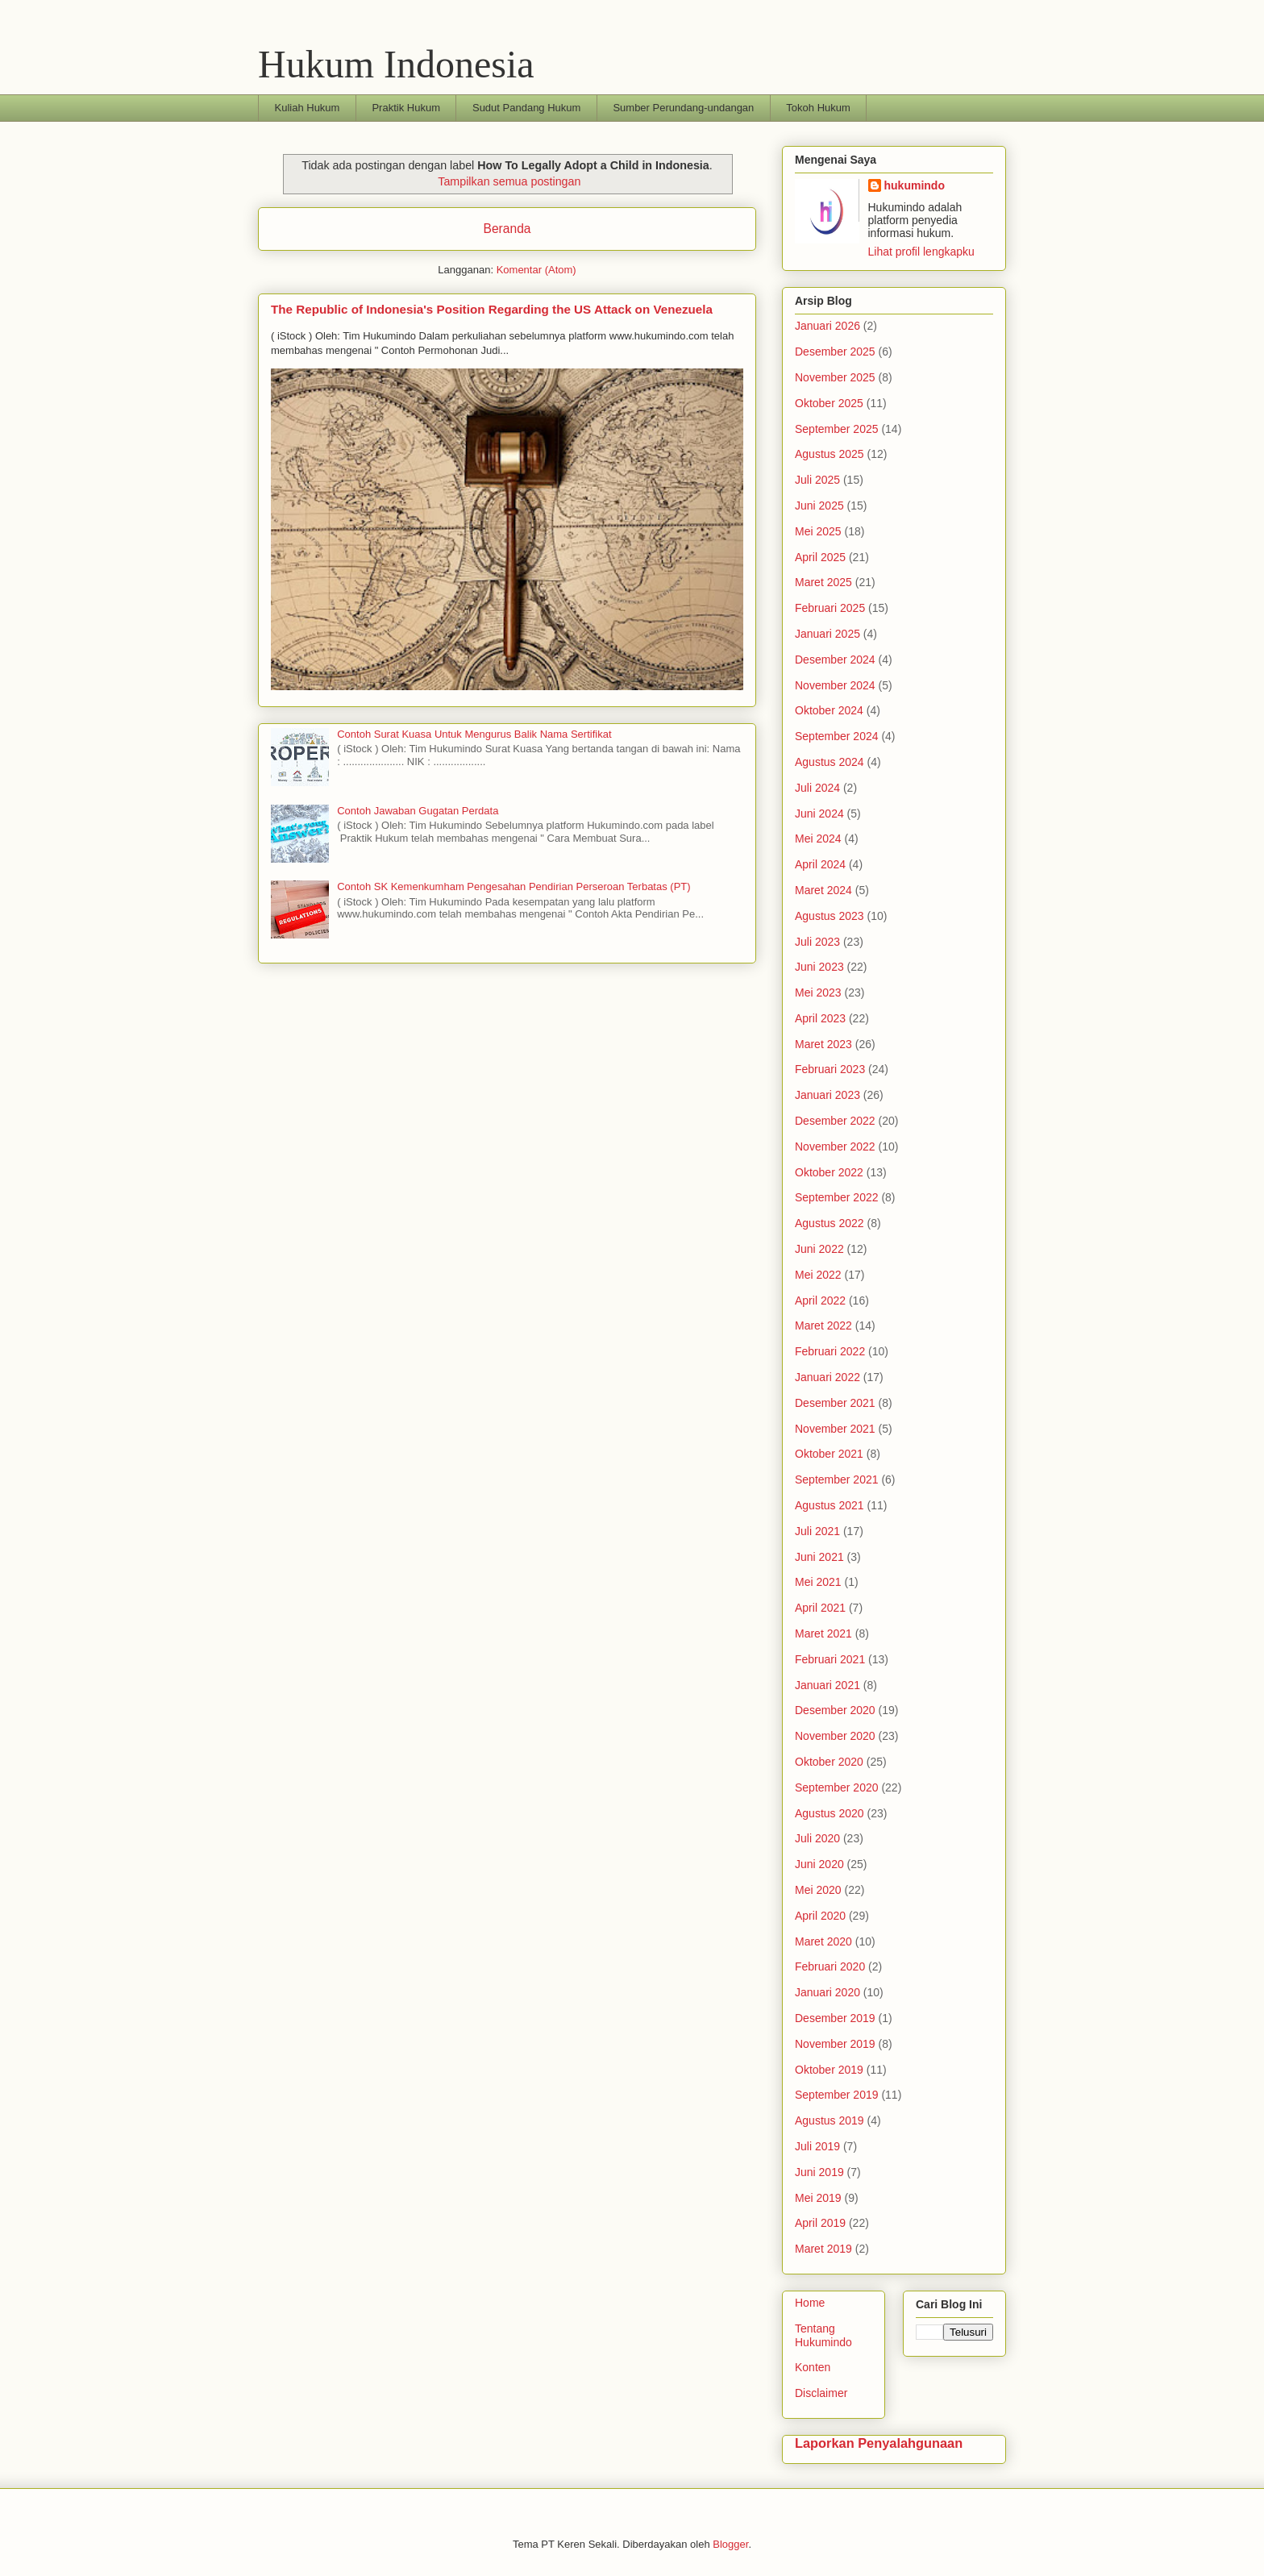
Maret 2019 (823, 2248)
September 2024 (837, 736)
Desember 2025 (835, 351)
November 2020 (835, 1735)
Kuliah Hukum (307, 108)
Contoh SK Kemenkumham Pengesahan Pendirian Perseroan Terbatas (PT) (513, 886)
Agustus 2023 (829, 915)
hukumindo (914, 185)
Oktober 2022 (829, 1172)
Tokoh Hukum (818, 108)
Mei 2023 (818, 992)
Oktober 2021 (829, 1453)
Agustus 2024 (829, 761)
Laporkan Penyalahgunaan (879, 2443)
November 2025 (835, 377)
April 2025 (820, 557)
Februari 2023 (830, 1069)
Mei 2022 (818, 1274)
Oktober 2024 (829, 710)
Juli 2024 (817, 787)
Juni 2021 (819, 1556)
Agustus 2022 (829, 1223)
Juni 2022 (819, 1248)
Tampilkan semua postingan (509, 181)
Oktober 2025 (829, 403)
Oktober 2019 (829, 2069)
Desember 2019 (835, 2018)
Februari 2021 (830, 1659)
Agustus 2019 (829, 2120)
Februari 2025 (830, 607)
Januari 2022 (827, 1377)
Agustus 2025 (829, 453)
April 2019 (820, 2222)
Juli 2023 (817, 941)
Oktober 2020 (829, 1761)
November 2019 (835, 2043)
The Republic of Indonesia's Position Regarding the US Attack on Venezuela (492, 309)
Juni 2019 (819, 2172)
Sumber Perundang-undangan (683, 108)
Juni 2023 (819, 966)
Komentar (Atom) (536, 270)
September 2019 (837, 2094)
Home (810, 2302)
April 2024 (820, 864)
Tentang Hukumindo (823, 2335)
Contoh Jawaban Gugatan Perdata (417, 811)
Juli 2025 (817, 479)
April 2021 (820, 1607)
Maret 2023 (823, 1044)
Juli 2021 (817, 1531)
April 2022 (820, 1300)
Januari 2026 (827, 325)
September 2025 (837, 428)
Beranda (507, 228)
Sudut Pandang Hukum (526, 108)
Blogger (730, 2544)
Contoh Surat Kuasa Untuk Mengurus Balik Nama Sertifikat (474, 734)
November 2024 (835, 685)
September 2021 (837, 1479)
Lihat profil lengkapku (921, 251)
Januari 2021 (827, 1685)
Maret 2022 (823, 1325)
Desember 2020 (835, 1710)
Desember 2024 (835, 659)
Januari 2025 (827, 633)
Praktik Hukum (406, 108)
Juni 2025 (819, 505)
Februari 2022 (830, 1351)
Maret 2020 (823, 1941)
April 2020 (820, 1915)
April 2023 (820, 1018)
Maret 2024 (823, 890)
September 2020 (837, 1787)
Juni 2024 (819, 813)
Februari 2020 (830, 1966)
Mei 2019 (818, 2197)
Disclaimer (821, 2393)
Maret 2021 (823, 1633)
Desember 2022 (835, 1120)
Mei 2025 (818, 531)
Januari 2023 (827, 1094)
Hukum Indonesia (396, 64)
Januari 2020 (827, 1992)
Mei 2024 (818, 838)
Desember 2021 (835, 1402)
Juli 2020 (817, 1838)
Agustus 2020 (829, 1813)
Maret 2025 (823, 582)
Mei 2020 (818, 1889)
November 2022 (835, 1146)
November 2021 (835, 1428)
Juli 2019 (817, 2146)
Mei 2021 (818, 1581)
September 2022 (837, 1197)
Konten (812, 2367)
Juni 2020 (819, 1864)
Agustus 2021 (829, 1505)
